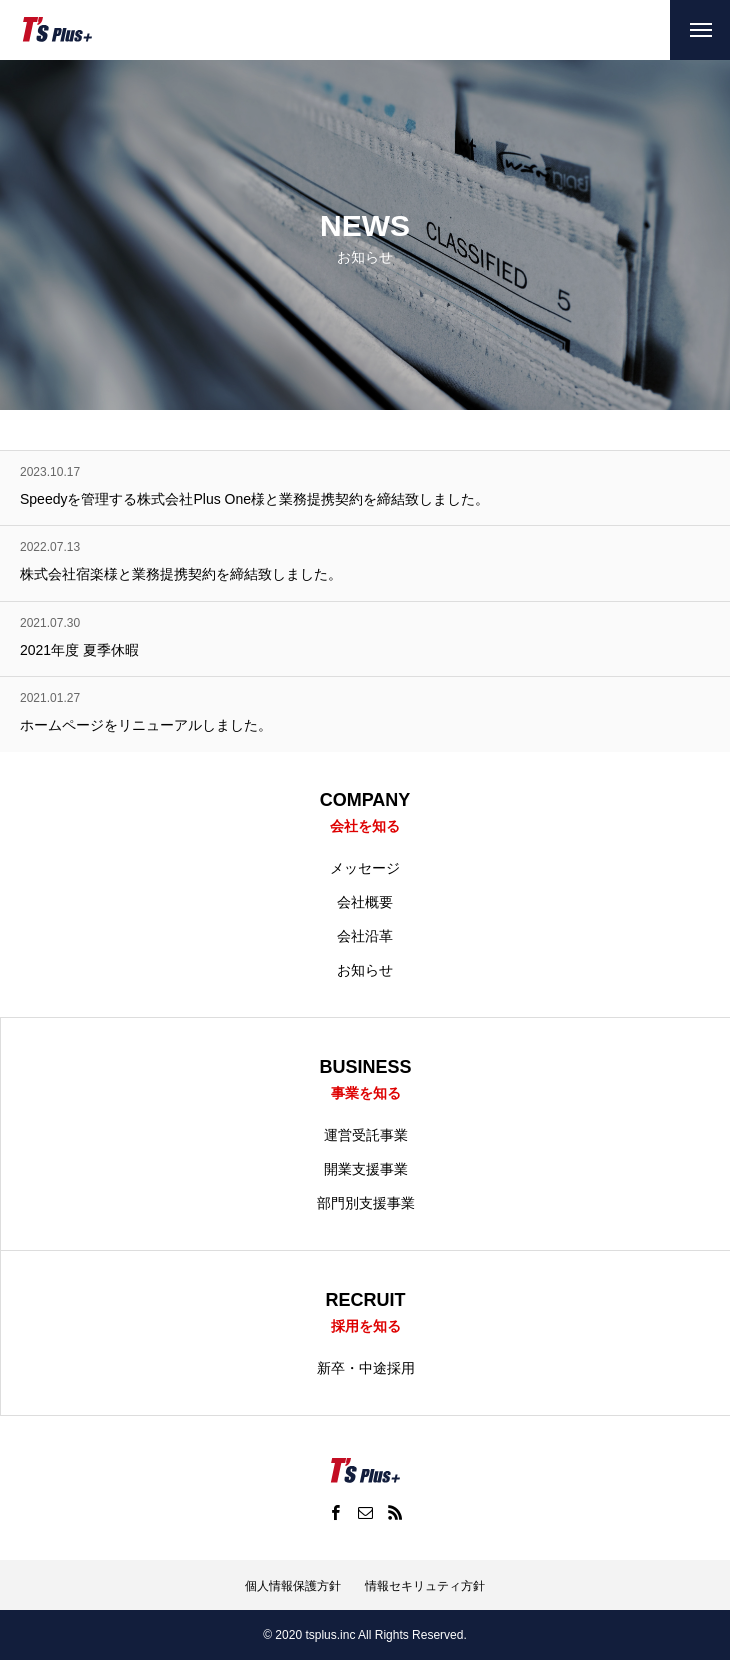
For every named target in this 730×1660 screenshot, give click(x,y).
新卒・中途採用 (366, 1368)
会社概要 (365, 902)
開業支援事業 (366, 1169)
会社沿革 (365, 936)
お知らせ (365, 970)
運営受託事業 (366, 1135)
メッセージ (365, 868)
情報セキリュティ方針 (425, 1586)
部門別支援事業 (366, 1203)
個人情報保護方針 (293, 1586)
